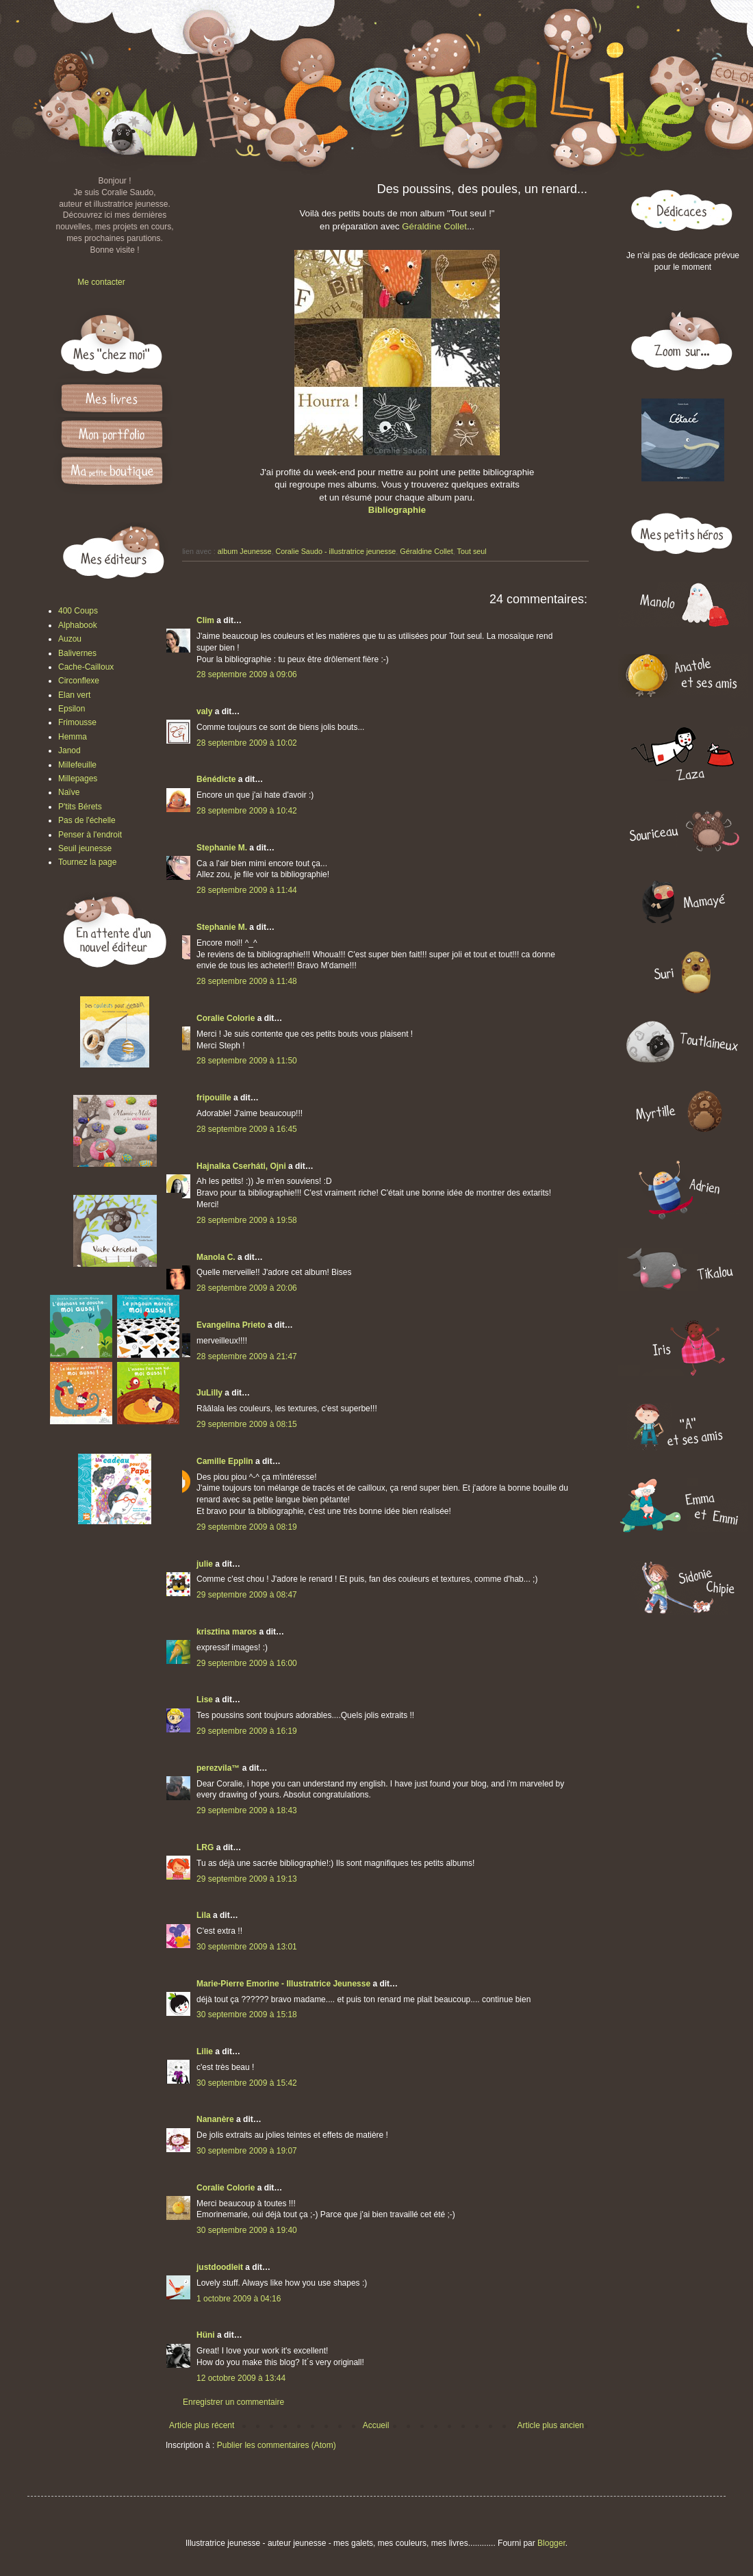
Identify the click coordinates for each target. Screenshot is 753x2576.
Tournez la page (87, 862)
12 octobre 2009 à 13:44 (240, 2378)
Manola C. (215, 1257)
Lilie (204, 2051)
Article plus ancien (551, 2425)
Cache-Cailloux (86, 667)
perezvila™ (218, 1768)
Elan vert (74, 695)
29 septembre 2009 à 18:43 (246, 1810)
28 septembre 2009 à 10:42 (246, 811)
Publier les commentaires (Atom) (276, 2445)
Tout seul (472, 551)
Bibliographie (397, 510)
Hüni (205, 2335)
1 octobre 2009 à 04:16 (238, 2298)
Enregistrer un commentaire (233, 2402)
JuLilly (209, 1393)
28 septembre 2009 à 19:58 (246, 1220)
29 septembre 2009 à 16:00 (246, 1663)
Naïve (68, 792)
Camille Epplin (224, 1461)
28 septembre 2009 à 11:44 (246, 890)
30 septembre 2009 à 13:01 (246, 1947)
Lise (204, 1699)
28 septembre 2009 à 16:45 (246, 1129)
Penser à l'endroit (90, 834)
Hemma (72, 737)
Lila (203, 1915)
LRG (205, 1847)
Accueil (376, 2425)
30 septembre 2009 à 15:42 (246, 2083)
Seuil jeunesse (85, 848)
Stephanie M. (221, 848)
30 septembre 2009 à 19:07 (246, 2151)
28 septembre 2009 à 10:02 (246, 743)
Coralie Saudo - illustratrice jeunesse (335, 551)
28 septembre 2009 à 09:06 (246, 674)
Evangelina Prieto (231, 1325)
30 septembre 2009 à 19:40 (246, 2230)
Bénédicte (215, 779)
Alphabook (77, 625)
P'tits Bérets (80, 806)
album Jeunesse (245, 551)
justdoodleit (219, 2267)
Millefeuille (77, 765)
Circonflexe (78, 680)
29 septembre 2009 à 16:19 (246, 1731)
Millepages (77, 778)
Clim (205, 620)
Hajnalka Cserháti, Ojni (241, 1166)
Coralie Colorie (225, 1018)
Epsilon (71, 709)
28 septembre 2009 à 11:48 (246, 981)
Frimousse (77, 722)
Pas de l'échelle (87, 820)
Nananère (215, 2119)
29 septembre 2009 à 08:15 (246, 1424)
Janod (69, 750)
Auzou (69, 639)
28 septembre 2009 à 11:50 (246, 1060)
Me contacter (101, 282)
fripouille (213, 1097)
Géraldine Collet (434, 226)
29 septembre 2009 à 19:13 (246, 1879)
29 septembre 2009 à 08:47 (246, 1595)
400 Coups (78, 611)
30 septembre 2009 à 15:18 (246, 2014)
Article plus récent (201, 2425)
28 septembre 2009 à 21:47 (246, 1356)
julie (204, 1564)
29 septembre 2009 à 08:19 (246, 1527)
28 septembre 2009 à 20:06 (246, 1288)
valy (204, 711)
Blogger (551, 2543)
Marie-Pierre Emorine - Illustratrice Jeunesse (283, 1983)
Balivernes (77, 653)
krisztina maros (226, 1632)
